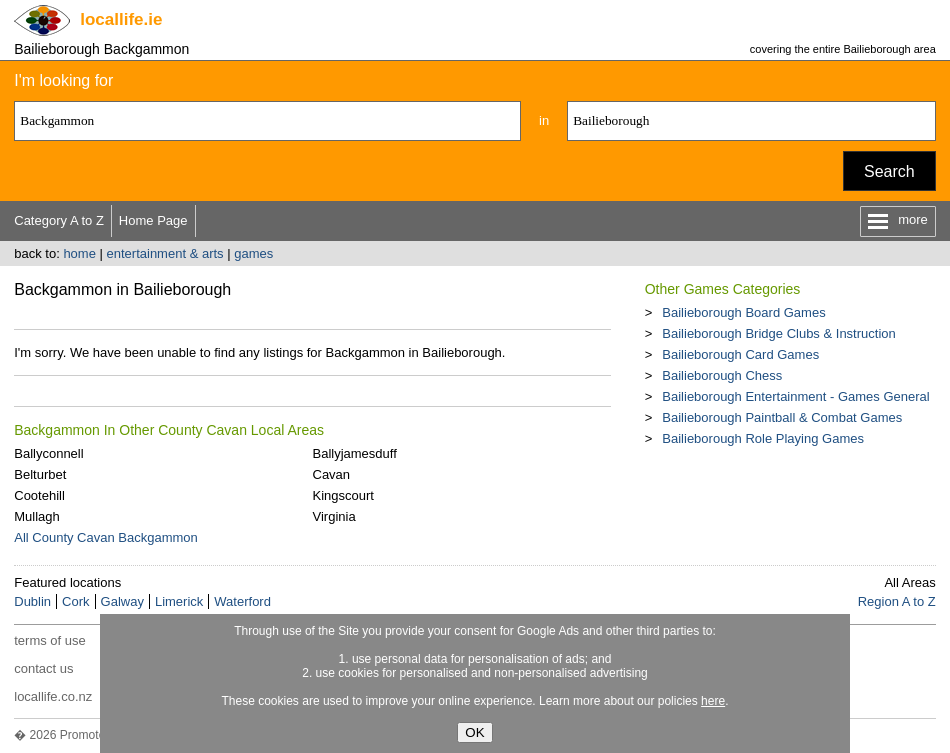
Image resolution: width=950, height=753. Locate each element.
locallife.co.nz (53, 696)
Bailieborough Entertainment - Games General (795, 396)
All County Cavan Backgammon (106, 537)
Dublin (32, 601)
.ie (121, 19)
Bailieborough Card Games (740, 354)
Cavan (332, 474)
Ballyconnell (48, 453)
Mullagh (37, 516)
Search (889, 171)
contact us (43, 668)
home (79, 253)
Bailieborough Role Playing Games (763, 438)
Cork (75, 601)
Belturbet (40, 474)
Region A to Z (897, 601)
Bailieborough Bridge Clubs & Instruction (778, 333)
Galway (122, 601)
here (713, 701)
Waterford (242, 601)
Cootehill (39, 495)
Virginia (334, 516)
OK (474, 732)
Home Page (153, 220)
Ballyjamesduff (355, 453)
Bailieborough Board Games (743, 312)
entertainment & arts (165, 253)
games (253, 253)
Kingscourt (343, 495)
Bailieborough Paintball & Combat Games (782, 417)
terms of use (50, 640)
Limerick (179, 601)
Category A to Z (59, 220)
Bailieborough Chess (722, 375)
